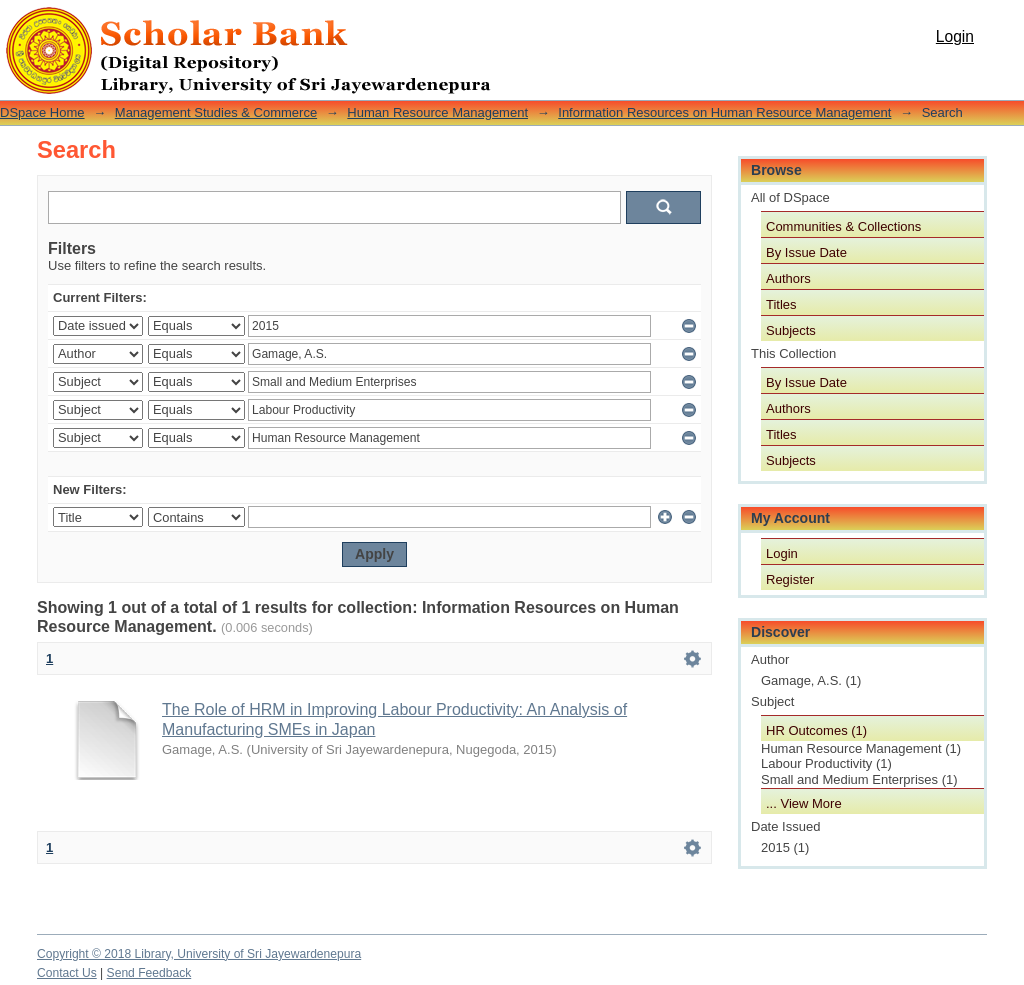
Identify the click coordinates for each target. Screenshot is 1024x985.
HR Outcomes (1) (816, 730)
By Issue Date (806, 252)
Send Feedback (149, 973)
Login (955, 36)
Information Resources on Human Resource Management (724, 112)
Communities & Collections (843, 226)
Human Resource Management (437, 112)
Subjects (791, 330)
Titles (781, 304)
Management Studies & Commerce (216, 112)
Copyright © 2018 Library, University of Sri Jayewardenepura (199, 954)
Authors (788, 278)
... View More (804, 803)
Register (790, 579)
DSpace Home (42, 112)
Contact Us (67, 973)
